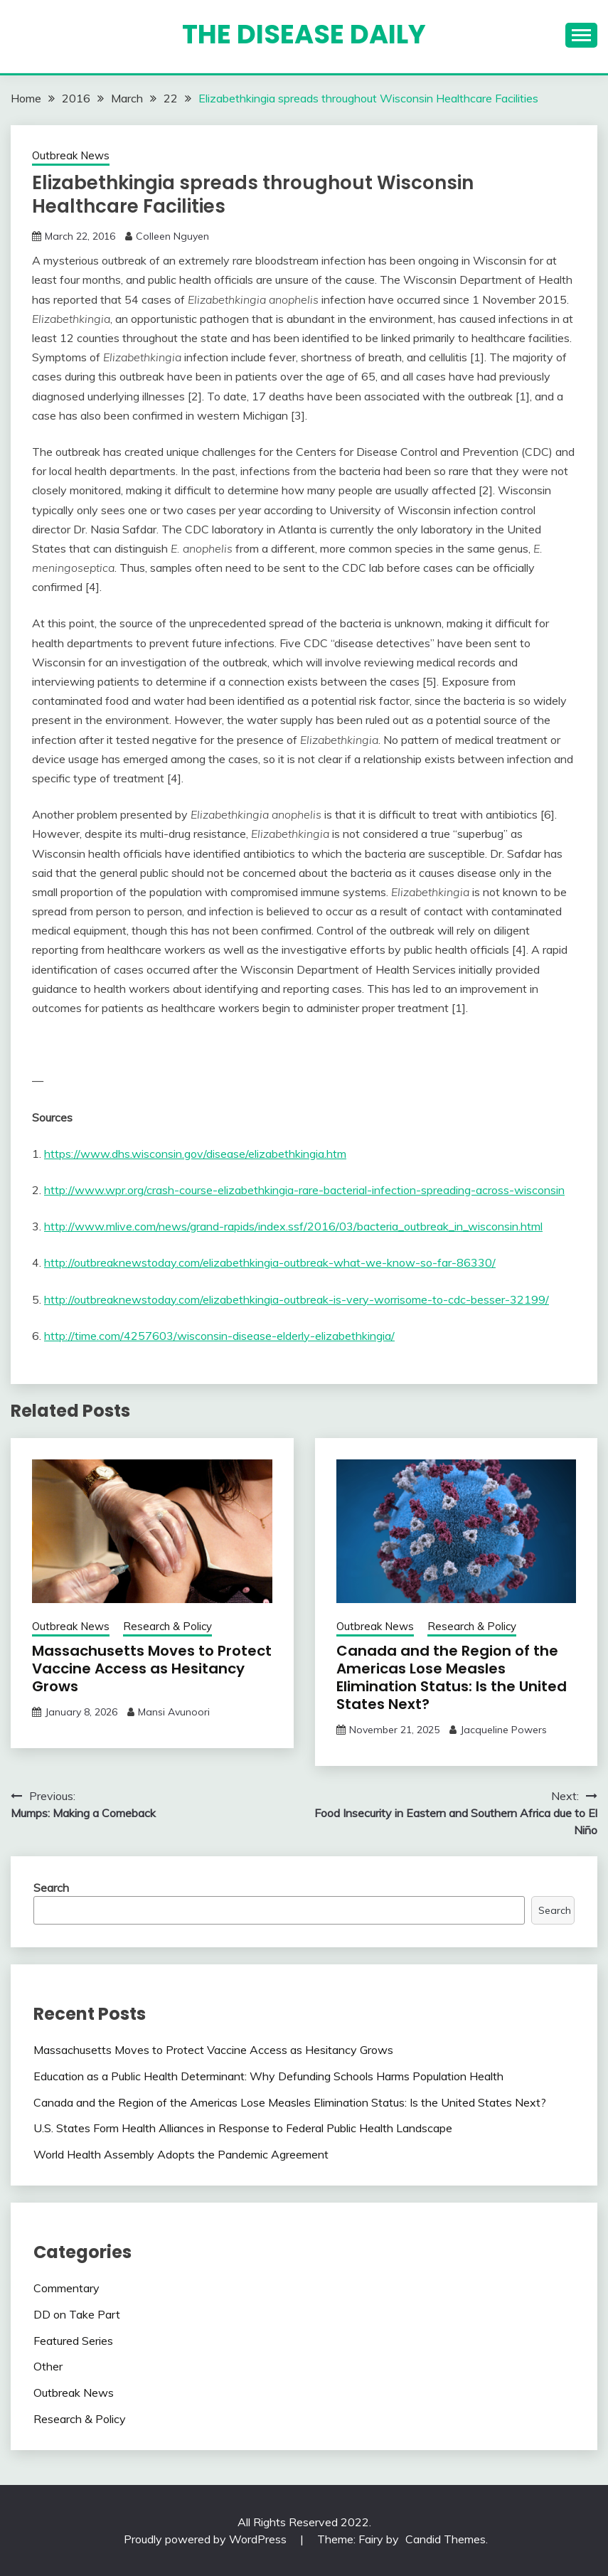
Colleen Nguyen (172, 236)
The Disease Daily (304, 34)
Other (48, 2366)
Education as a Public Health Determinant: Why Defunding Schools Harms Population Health (268, 2076)
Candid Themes (445, 2539)
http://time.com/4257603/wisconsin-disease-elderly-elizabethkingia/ (219, 1336)
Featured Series (73, 2340)
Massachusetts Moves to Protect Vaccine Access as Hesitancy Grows (152, 1668)
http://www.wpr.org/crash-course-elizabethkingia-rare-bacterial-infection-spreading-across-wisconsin (304, 1190)
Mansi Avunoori (174, 1711)
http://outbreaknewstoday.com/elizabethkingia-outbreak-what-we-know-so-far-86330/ (270, 1262)
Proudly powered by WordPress (206, 2539)
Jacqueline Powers (503, 1729)
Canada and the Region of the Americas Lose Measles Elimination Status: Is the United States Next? (451, 1677)
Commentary (66, 2288)
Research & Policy (167, 1626)
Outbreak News (71, 155)
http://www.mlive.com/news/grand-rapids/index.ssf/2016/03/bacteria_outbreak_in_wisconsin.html (293, 1226)
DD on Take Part (76, 2314)
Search (51, 1887)
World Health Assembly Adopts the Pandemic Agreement (181, 2154)
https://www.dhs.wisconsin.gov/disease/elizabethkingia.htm (195, 1153)
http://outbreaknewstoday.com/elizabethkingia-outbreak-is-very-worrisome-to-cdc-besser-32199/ (296, 1299)
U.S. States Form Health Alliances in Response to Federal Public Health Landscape (242, 2128)
